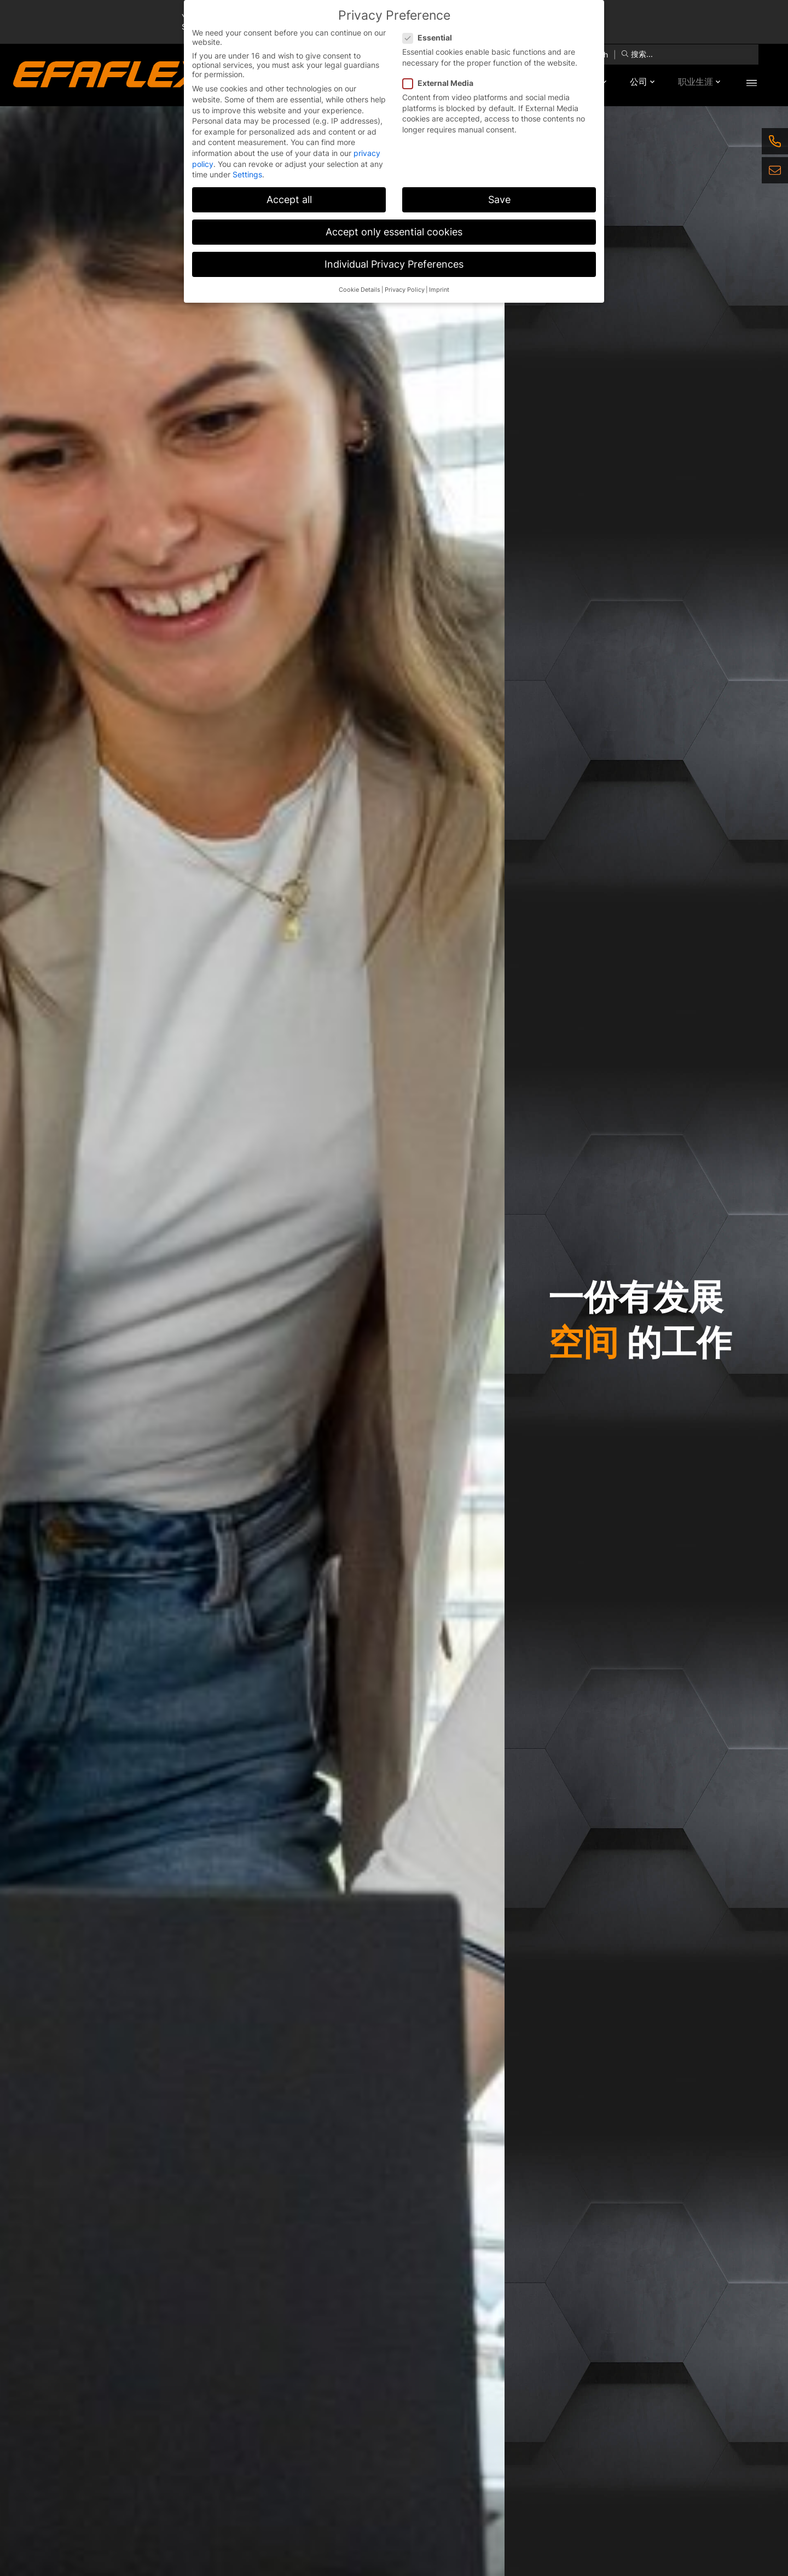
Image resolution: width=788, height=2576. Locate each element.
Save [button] (499, 199)
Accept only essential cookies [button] (394, 232)
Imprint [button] (439, 289)
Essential (430, 37)
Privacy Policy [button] (405, 289)
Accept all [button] (289, 199)
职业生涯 (694, 81)
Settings (247, 174)
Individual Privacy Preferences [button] (394, 264)
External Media (441, 83)
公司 (635, 81)
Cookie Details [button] (359, 289)
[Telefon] (775, 141)
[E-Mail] (775, 170)
